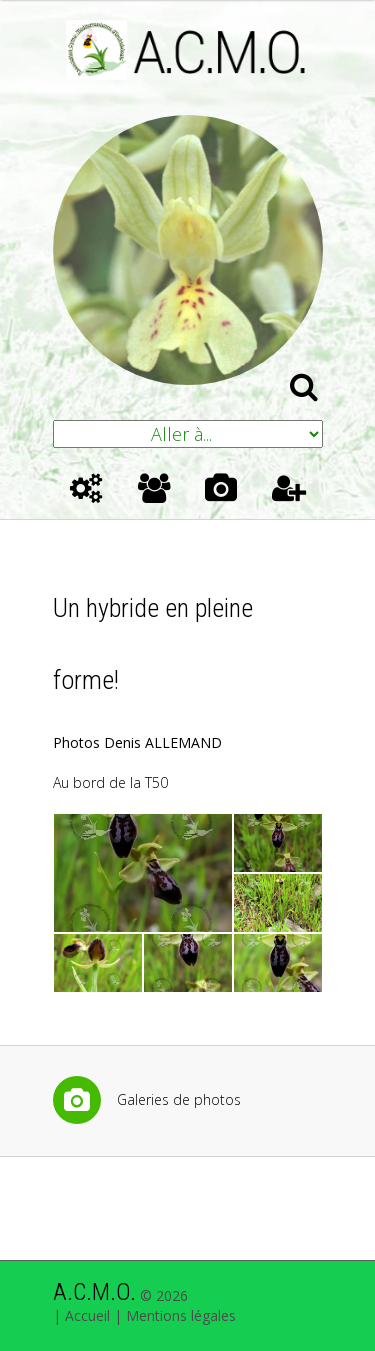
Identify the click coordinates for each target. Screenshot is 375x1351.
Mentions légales (181, 1315)
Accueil (87, 1315)
